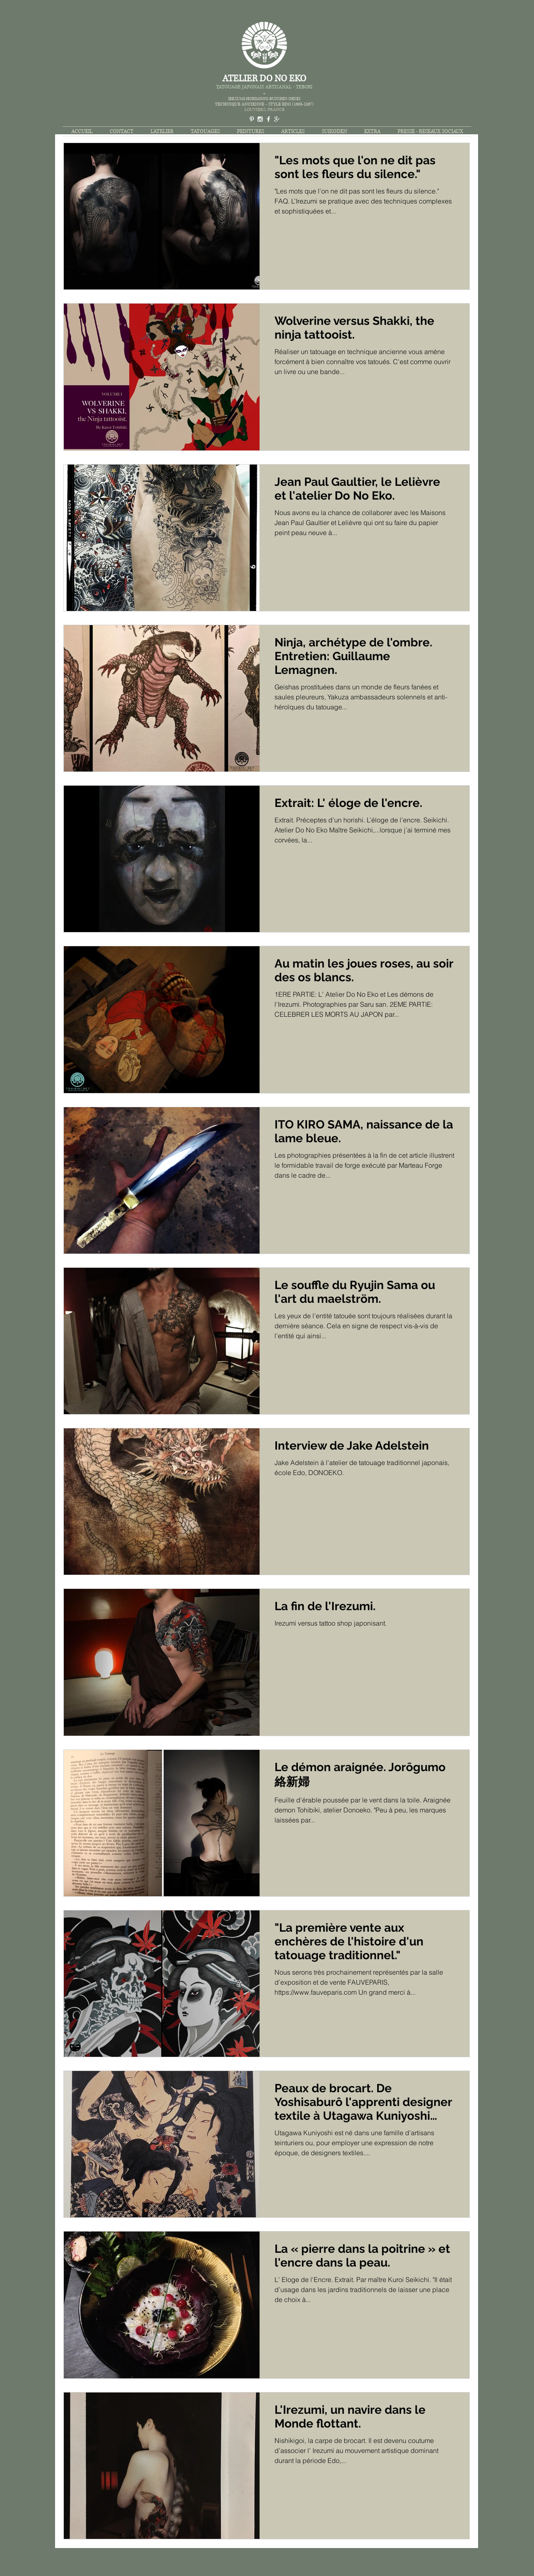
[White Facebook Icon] (268, 119)
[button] (205, 131)
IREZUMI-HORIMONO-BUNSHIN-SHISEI (264, 99)
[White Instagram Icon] (260, 119)
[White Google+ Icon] (276, 119)
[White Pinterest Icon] (251, 119)
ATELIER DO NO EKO (264, 79)
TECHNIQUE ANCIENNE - (241, 104)
